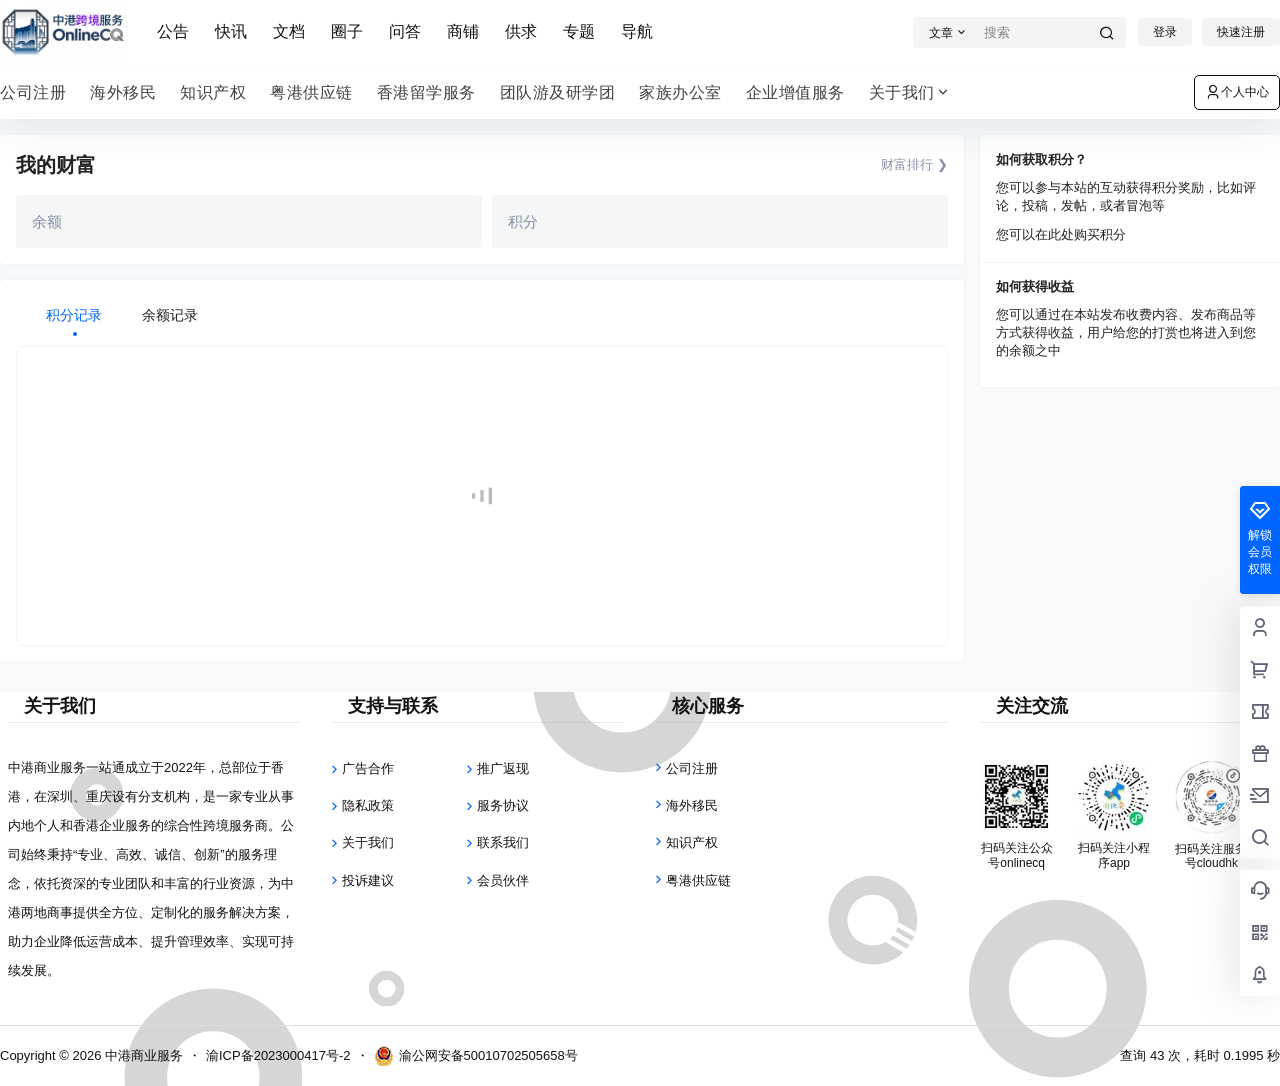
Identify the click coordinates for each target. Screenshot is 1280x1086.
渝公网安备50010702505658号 (476, 1056)
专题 (579, 31)
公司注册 (692, 768)
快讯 (231, 31)
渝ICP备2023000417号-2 (278, 1055)
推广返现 (503, 768)
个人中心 (1237, 92)
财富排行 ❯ (914, 164)
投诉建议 (368, 880)
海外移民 (692, 805)
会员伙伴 (503, 880)
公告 (173, 31)
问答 (405, 31)
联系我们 (503, 842)
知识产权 (692, 842)
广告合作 (368, 768)
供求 (521, 31)
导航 (637, 31)
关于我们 (910, 92)
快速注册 (1241, 32)
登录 (1165, 32)
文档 (289, 31)
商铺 (463, 31)
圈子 (347, 31)
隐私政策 (368, 805)
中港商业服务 (142, 1055)
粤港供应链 (698, 880)
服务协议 (503, 805)
